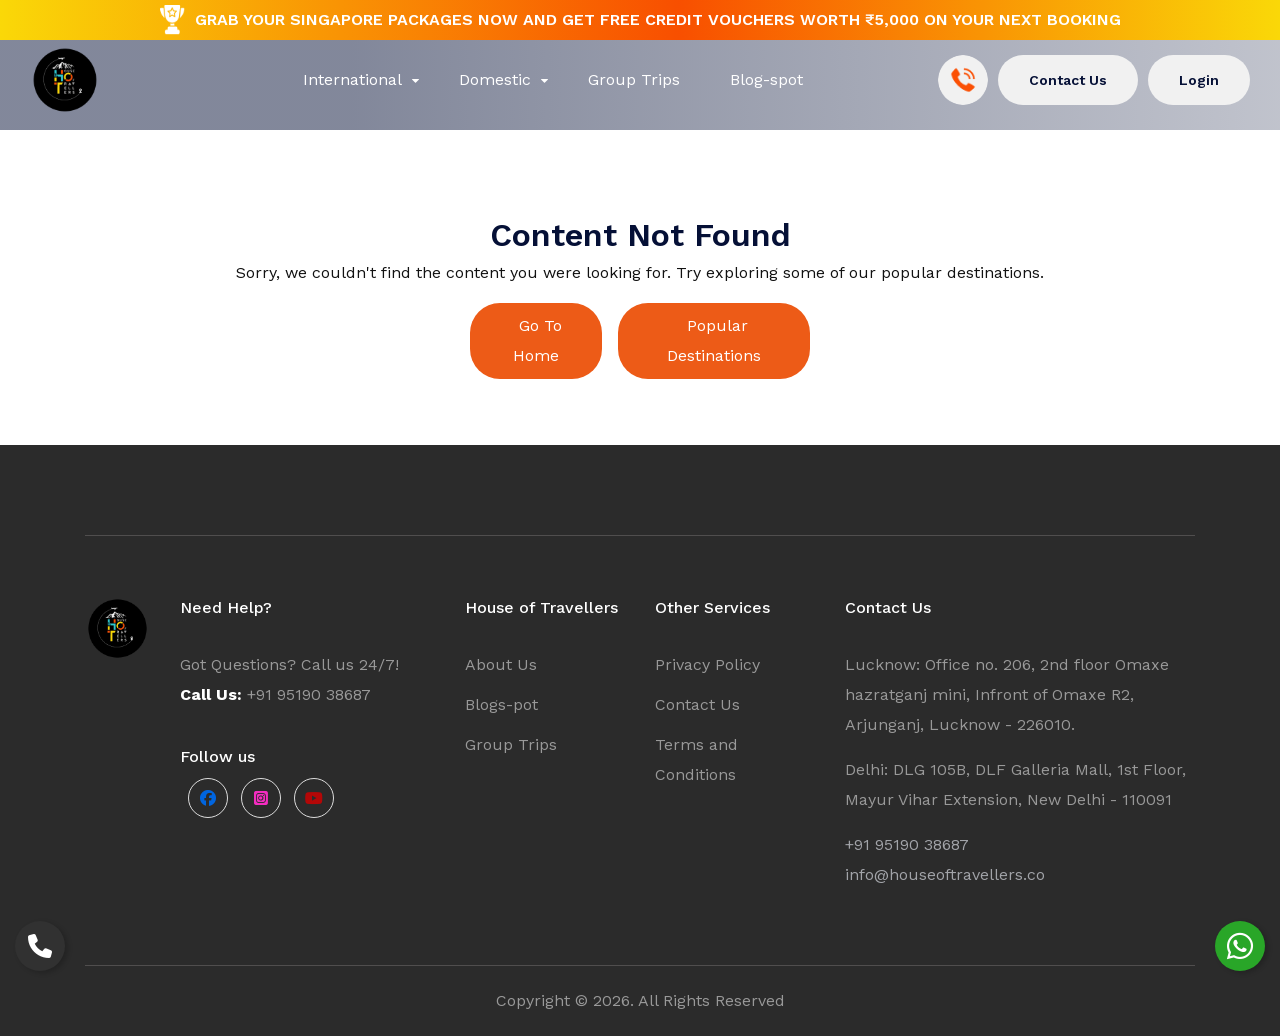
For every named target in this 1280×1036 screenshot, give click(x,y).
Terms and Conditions (696, 759)
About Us (501, 664)
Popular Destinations (714, 340)
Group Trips (511, 744)
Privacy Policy (707, 664)
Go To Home (537, 340)
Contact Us (1068, 80)
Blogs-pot (501, 704)
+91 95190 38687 (907, 844)
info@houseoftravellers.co (945, 874)
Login (1199, 80)
